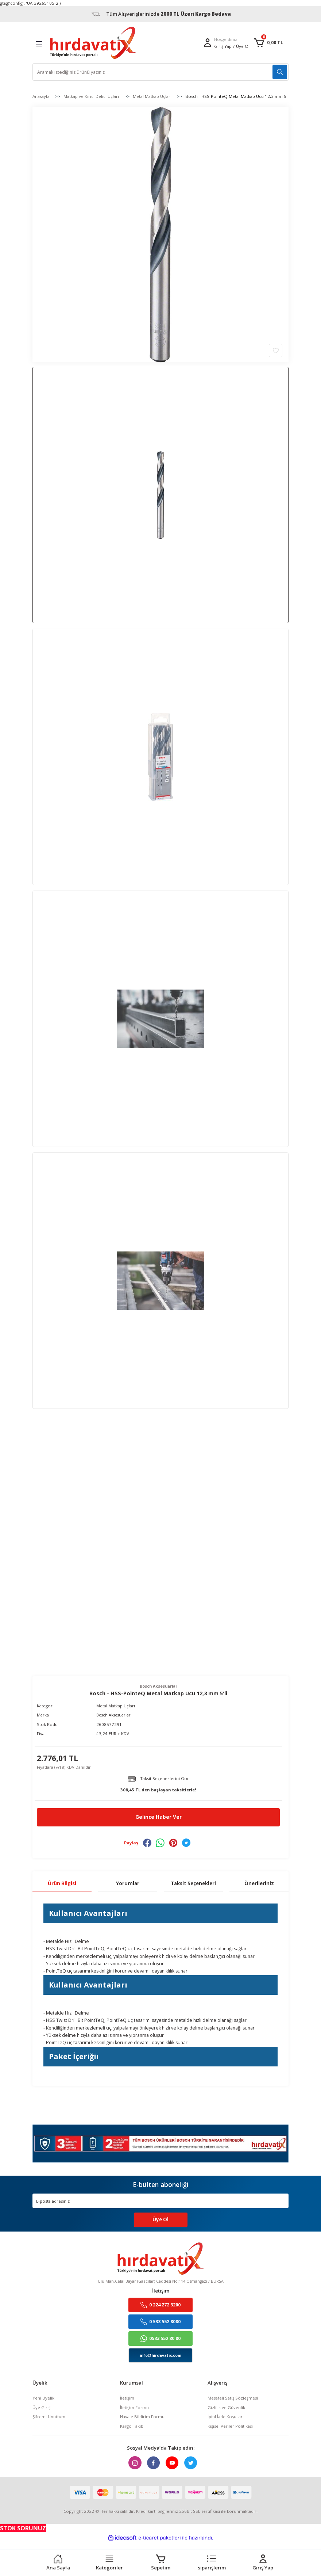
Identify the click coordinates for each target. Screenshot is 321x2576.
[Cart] (268, 42)
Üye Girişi (41, 2408)
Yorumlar (127, 1883)
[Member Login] (207, 43)
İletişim (127, 2398)
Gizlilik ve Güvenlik (226, 2408)
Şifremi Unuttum (48, 2417)
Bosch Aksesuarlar (114, 1715)
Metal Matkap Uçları (115, 1705)
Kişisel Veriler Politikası (230, 2426)
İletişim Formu (134, 2408)
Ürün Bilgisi (62, 1883)
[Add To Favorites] (275, 350)
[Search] (160, 72)
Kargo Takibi (132, 2426)
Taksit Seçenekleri (193, 1883)
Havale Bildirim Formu (142, 2417)
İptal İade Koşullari (226, 2417)
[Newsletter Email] (160, 2201)
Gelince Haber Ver (158, 1817)
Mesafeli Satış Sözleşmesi (233, 2398)
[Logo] (93, 43)
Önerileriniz (259, 1883)
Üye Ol (243, 46)
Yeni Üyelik (43, 2398)
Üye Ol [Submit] (160, 2220)
